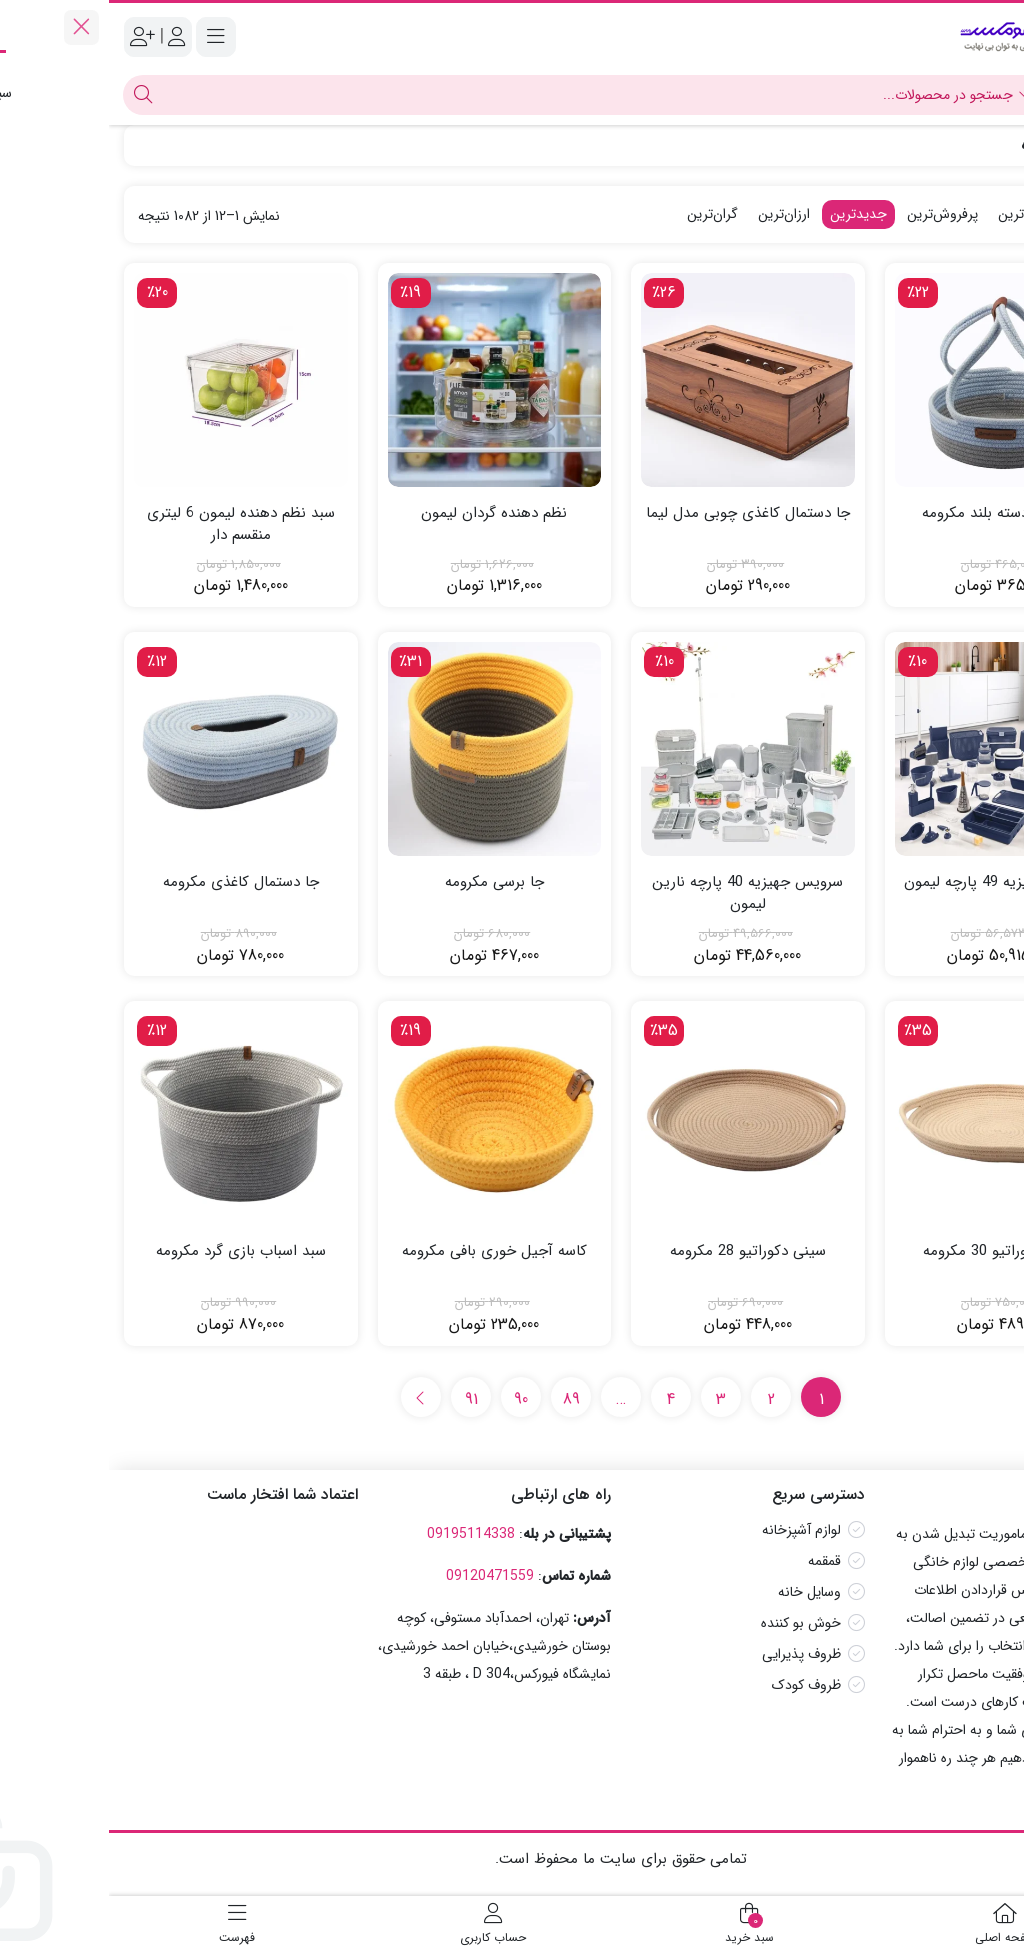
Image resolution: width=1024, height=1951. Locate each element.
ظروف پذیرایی (692, 1654)
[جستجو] (479, 95)
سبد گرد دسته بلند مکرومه (892, 513)
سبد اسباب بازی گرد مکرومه (132, 1251)
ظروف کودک (697, 1685)
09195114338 (362, 1534)
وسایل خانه (700, 1592)
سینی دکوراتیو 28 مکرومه (639, 1251)
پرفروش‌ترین (833, 214)
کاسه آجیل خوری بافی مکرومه (385, 1251)
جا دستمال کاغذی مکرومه (132, 882)
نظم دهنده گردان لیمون (385, 513)
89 (462, 1399)
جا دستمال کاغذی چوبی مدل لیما (639, 513)
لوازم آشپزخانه (692, 1530)
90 (412, 1399)
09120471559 (381, 1576)
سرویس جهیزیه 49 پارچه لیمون (892, 882)
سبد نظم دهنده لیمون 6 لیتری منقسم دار (132, 524)
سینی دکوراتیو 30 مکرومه (892, 1251)
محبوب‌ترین (921, 214)
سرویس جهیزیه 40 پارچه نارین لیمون (638, 893)
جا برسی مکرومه (385, 882)
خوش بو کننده (692, 1623)
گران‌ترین (603, 214)
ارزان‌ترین (675, 214)
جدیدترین (749, 214)
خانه (986, 145)
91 (362, 1399)
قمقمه (715, 1561)
